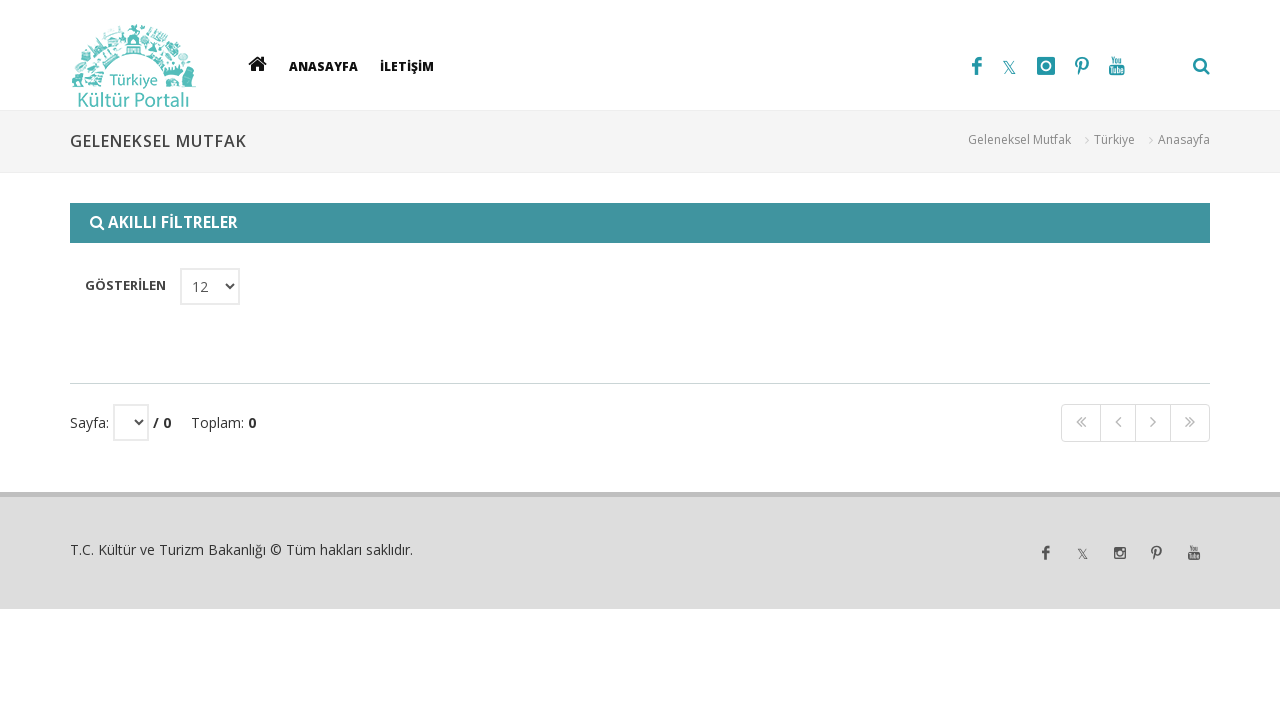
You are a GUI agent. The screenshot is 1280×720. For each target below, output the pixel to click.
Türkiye (1114, 139)
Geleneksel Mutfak (1019, 139)
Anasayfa (1184, 139)
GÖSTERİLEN (125, 285)
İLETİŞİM (407, 65)
